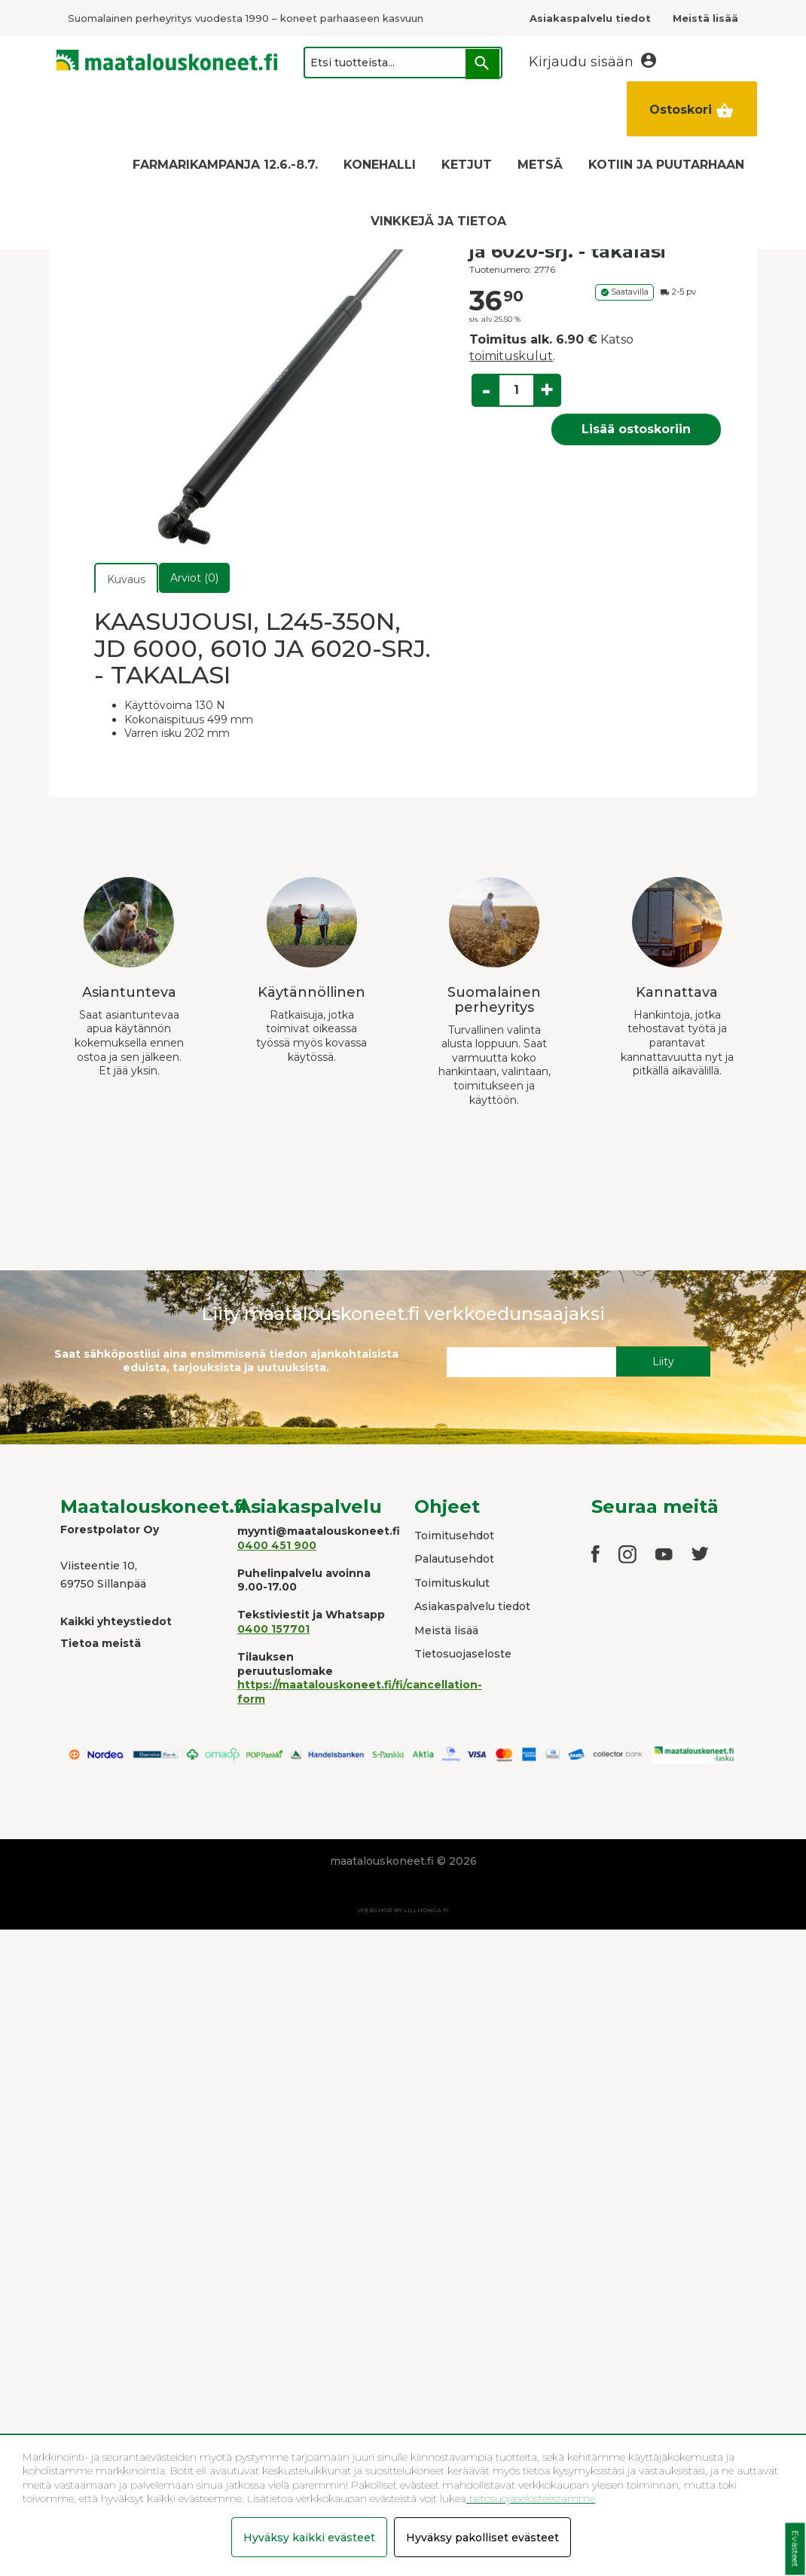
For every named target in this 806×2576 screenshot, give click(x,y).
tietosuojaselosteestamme (530, 2498)
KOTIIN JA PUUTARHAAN (666, 164)
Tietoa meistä (100, 1643)
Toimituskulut (452, 1583)
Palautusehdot (454, 1559)
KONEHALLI (379, 164)
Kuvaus (126, 579)
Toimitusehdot (454, 1535)
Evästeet (795, 2549)
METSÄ (540, 164)
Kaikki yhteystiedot (116, 1621)
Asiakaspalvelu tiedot (472, 1606)
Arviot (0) (194, 578)
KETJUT (466, 164)
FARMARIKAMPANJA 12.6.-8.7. (225, 164)
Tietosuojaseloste (462, 1654)
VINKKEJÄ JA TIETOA (438, 221)
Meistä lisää (446, 1630)
